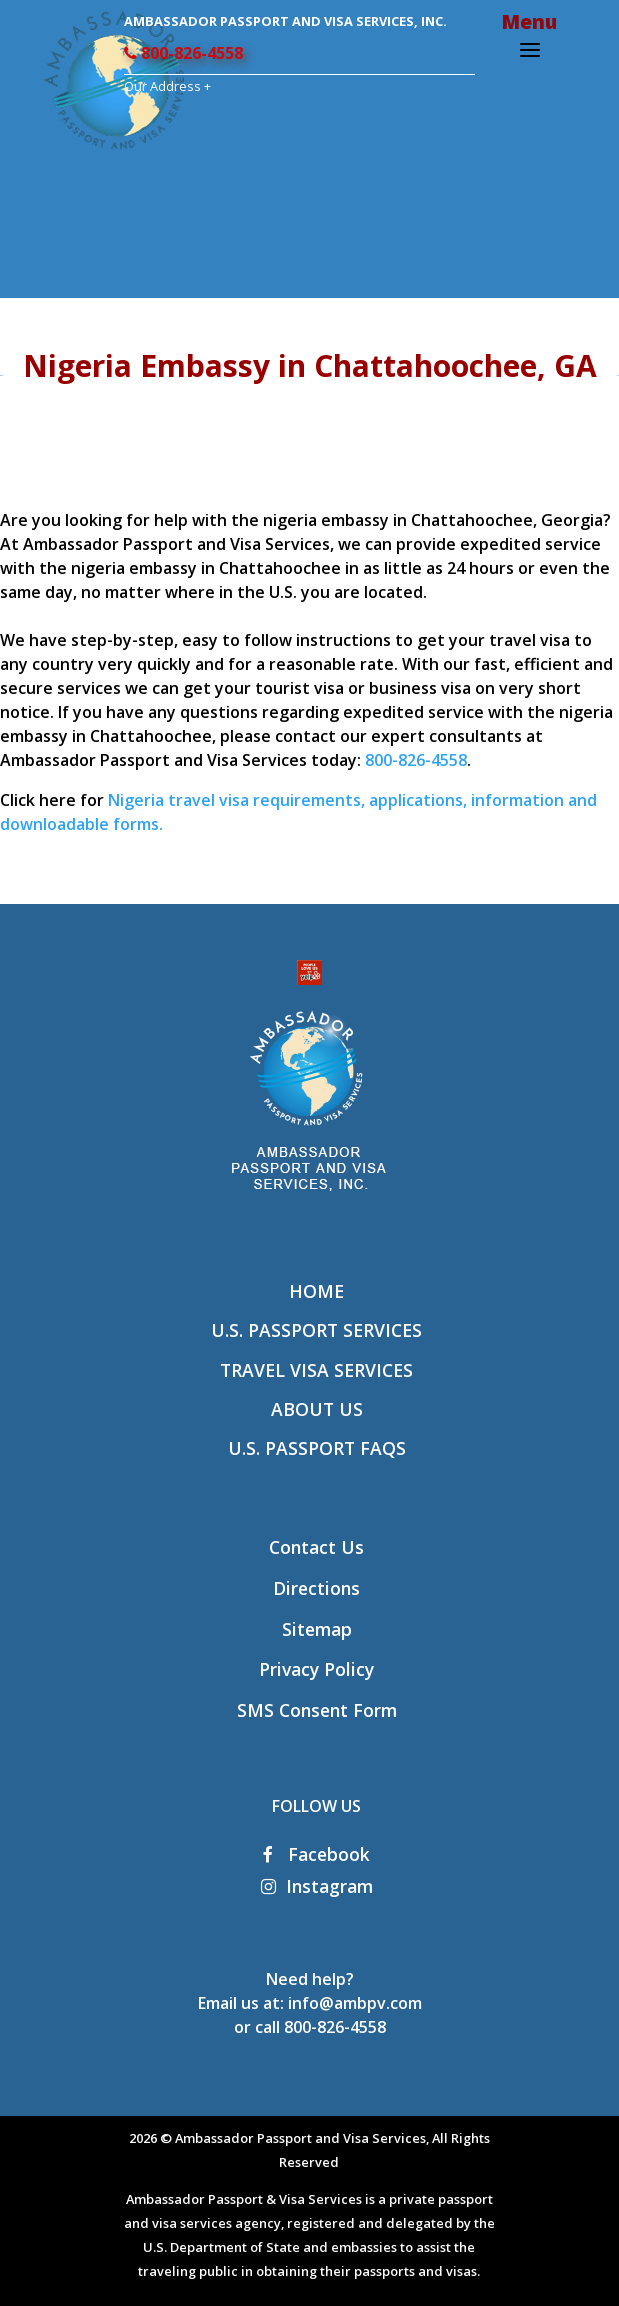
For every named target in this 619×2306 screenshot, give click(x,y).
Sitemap (317, 1629)
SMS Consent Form (317, 1710)
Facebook (316, 1854)
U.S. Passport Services (316, 1330)
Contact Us (316, 1547)
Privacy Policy (316, 1669)
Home (316, 1291)
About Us (317, 1409)
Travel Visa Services (316, 1370)
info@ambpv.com (355, 2003)
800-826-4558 (183, 53)
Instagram (317, 1886)
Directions (316, 1588)
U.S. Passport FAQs (317, 1448)
